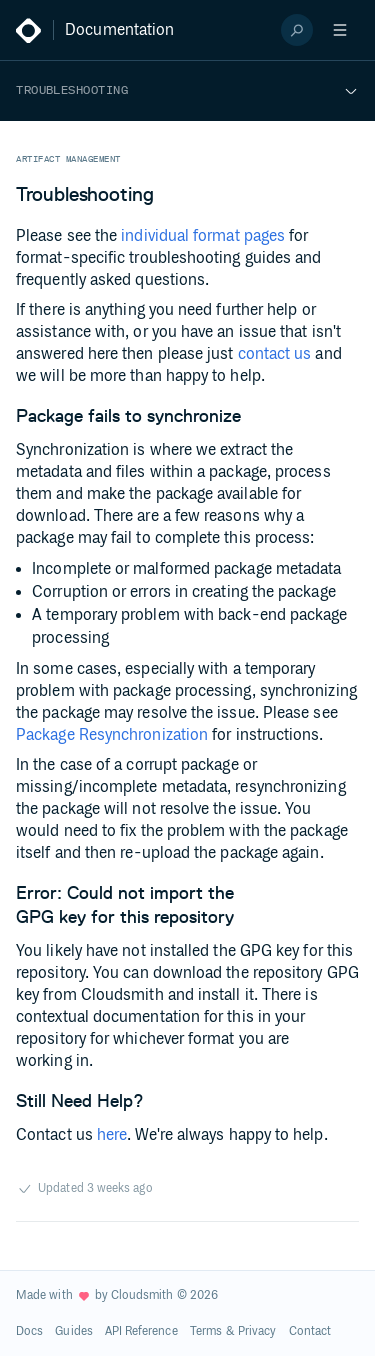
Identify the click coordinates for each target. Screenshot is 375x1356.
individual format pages (203, 236)
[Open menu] (340, 30)
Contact (310, 1331)
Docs (29, 1331)
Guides (73, 1331)
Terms (206, 1331)
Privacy (257, 1331)
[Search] (297, 30)
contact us (275, 354)
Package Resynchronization (112, 735)
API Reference (141, 1331)
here (112, 1135)
